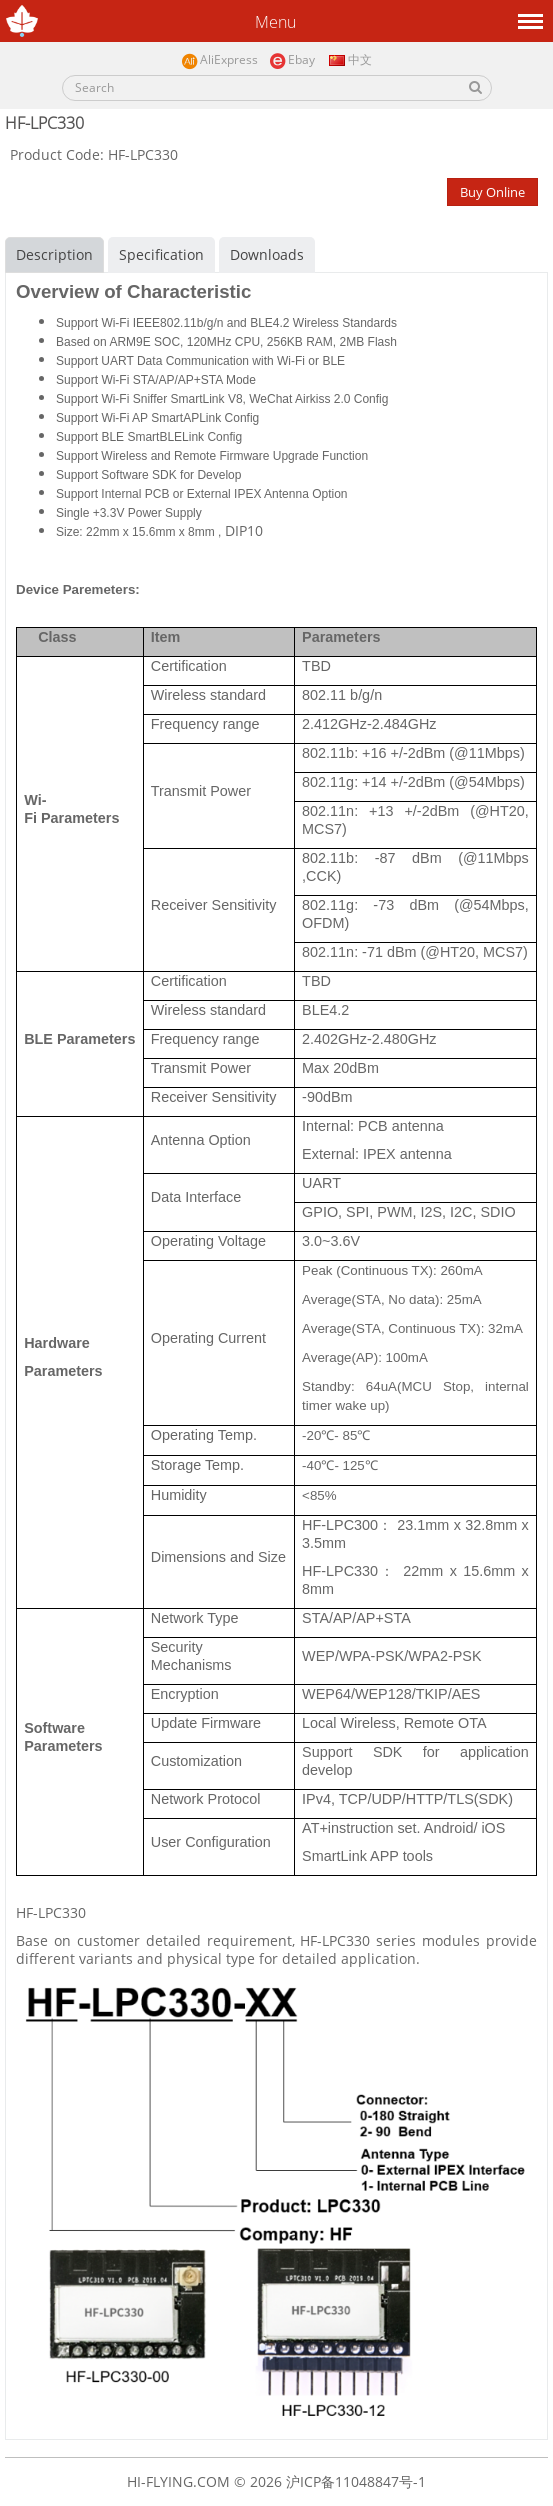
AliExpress (219, 60)
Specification (161, 254)
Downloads (267, 254)
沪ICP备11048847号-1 (356, 2481)
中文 (349, 59)
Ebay (292, 60)
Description (54, 254)
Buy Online (492, 192)
